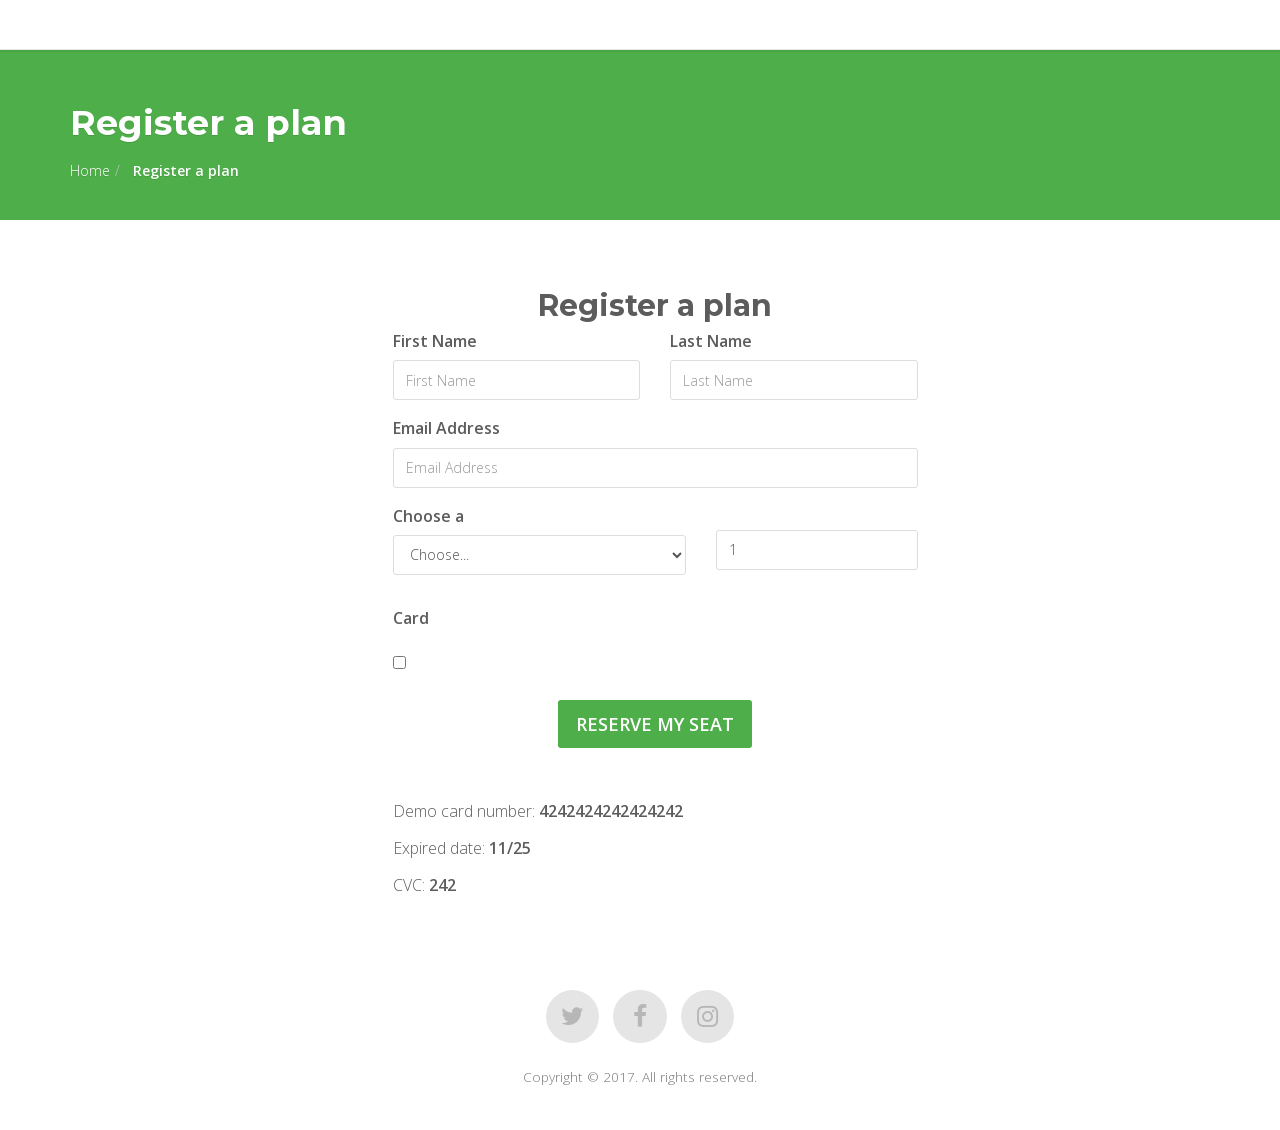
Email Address (446, 428)
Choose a (428, 516)
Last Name (711, 341)
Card (411, 618)
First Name (435, 341)
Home (90, 170)
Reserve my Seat (655, 724)
